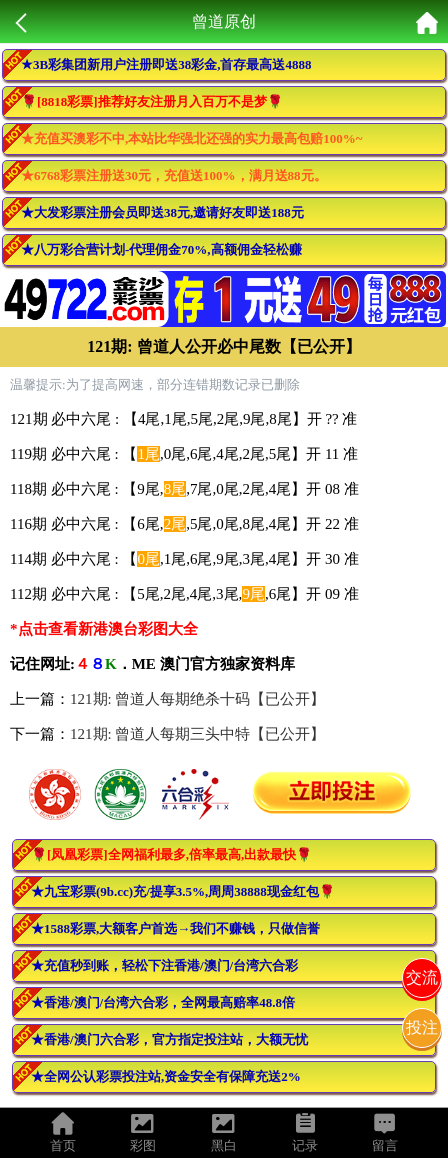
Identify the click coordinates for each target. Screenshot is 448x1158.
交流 (422, 977)
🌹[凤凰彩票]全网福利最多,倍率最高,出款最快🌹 (171, 854)
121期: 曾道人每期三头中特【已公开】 (197, 734)
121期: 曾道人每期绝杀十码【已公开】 (197, 699)
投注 (422, 1027)
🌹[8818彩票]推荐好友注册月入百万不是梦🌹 (152, 101)
